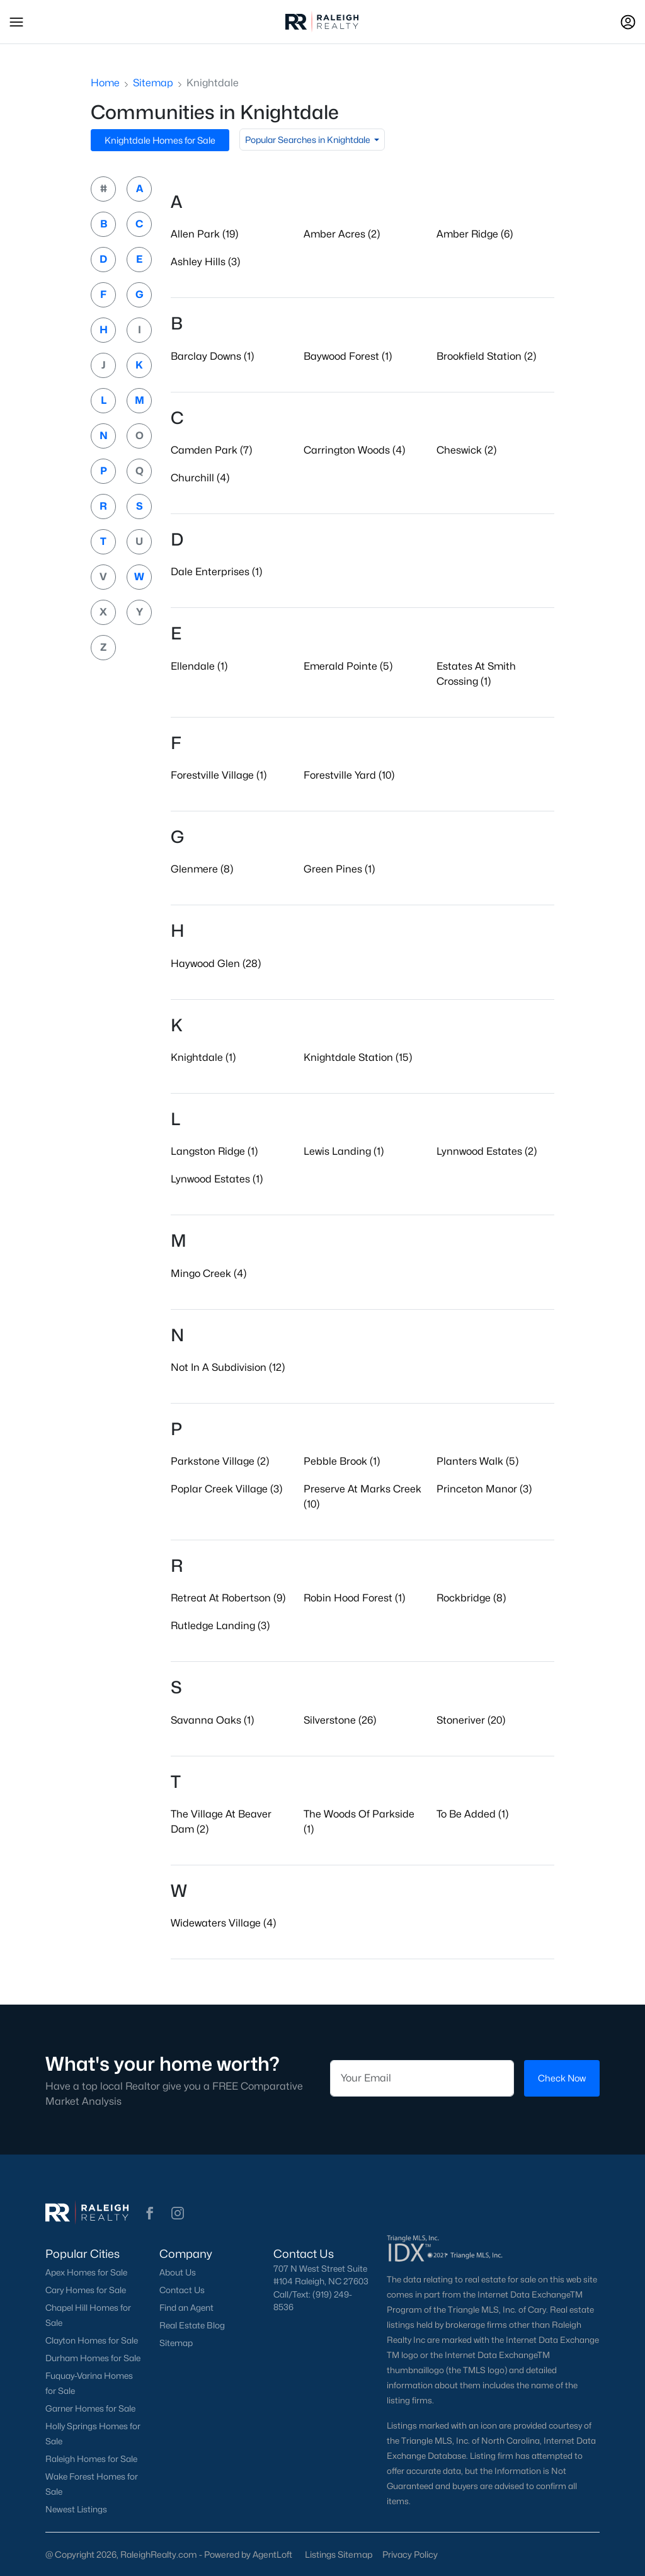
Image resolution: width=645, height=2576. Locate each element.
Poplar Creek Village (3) (226, 1489)
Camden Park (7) (211, 450)
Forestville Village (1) (218, 775)
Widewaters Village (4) (223, 1923)
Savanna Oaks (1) (212, 1720)
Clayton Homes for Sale (91, 2340)
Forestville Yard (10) (349, 775)
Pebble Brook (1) (342, 1461)
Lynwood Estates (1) (217, 1179)
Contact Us (182, 2290)
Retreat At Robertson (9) (228, 1598)
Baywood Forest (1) (348, 356)
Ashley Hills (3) (205, 262)
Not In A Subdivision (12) (228, 1367)
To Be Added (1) (472, 1814)
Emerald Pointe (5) (348, 666)
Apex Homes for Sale (86, 2272)
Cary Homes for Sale (85, 2290)
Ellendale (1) (199, 666)
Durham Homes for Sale (92, 2358)
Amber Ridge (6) (475, 234)
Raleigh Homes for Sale (91, 2459)
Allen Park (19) (204, 234)
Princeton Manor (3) (484, 1489)
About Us (177, 2272)
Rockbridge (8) (471, 1598)
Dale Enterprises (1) (216, 572)
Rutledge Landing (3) (220, 1626)
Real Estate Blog (192, 2325)
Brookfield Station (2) (486, 356)
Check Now (562, 2078)
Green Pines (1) (339, 869)
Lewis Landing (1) (344, 1151)
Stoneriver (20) (471, 1720)
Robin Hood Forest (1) (354, 1598)
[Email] (422, 2078)
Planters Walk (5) (477, 1461)
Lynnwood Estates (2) (487, 1151)
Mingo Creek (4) (208, 1273)
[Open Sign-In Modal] (628, 22)
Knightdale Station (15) (358, 1057)
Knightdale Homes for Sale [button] (160, 140)
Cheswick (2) (466, 450)
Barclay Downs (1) (212, 356)
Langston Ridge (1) (214, 1151)
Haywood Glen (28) (216, 964)
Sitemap (153, 83)
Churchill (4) (200, 478)
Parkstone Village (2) (220, 1461)
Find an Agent (186, 2308)
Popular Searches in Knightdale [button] (308, 139)
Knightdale (212, 83)
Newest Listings (76, 2509)
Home (105, 83)
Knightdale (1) (203, 1057)
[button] (16, 22)
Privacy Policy (410, 2554)
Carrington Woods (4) (354, 450)
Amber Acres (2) (342, 234)
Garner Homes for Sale (90, 2408)
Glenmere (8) (202, 869)
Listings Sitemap (338, 2554)
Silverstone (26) (340, 1720)
